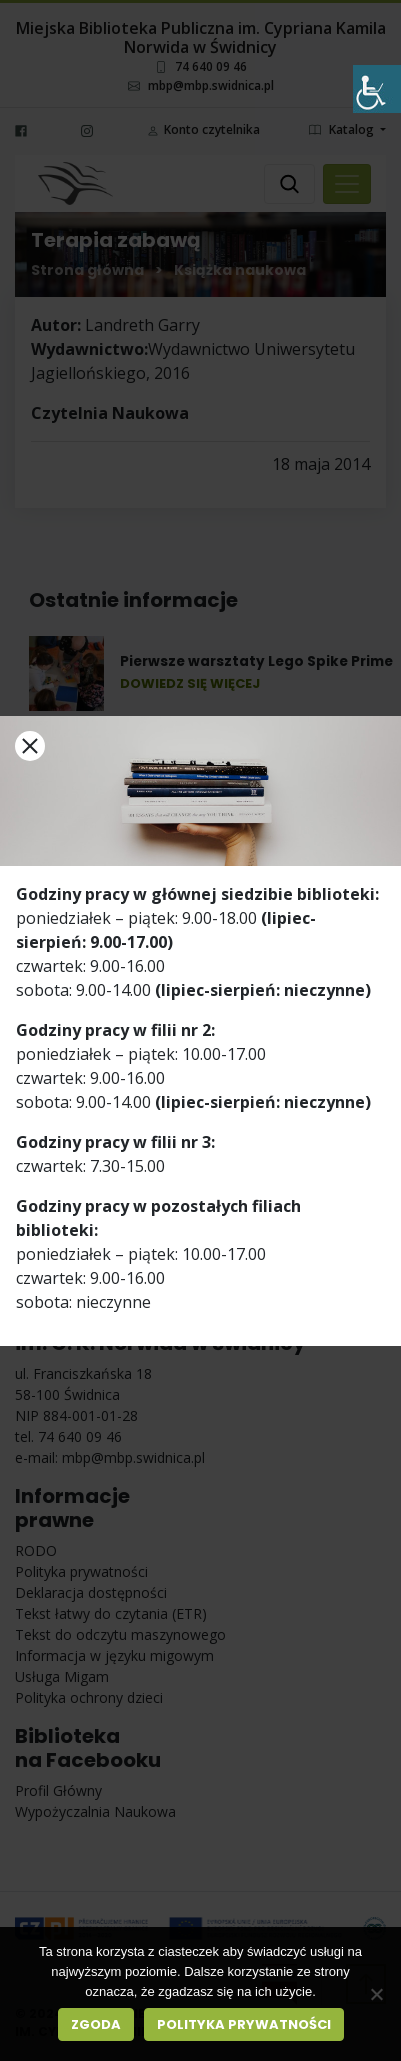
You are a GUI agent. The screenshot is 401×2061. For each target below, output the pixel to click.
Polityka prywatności (244, 2024)
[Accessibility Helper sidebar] (377, 89)
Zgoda (96, 2024)
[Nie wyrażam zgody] (376, 1994)
